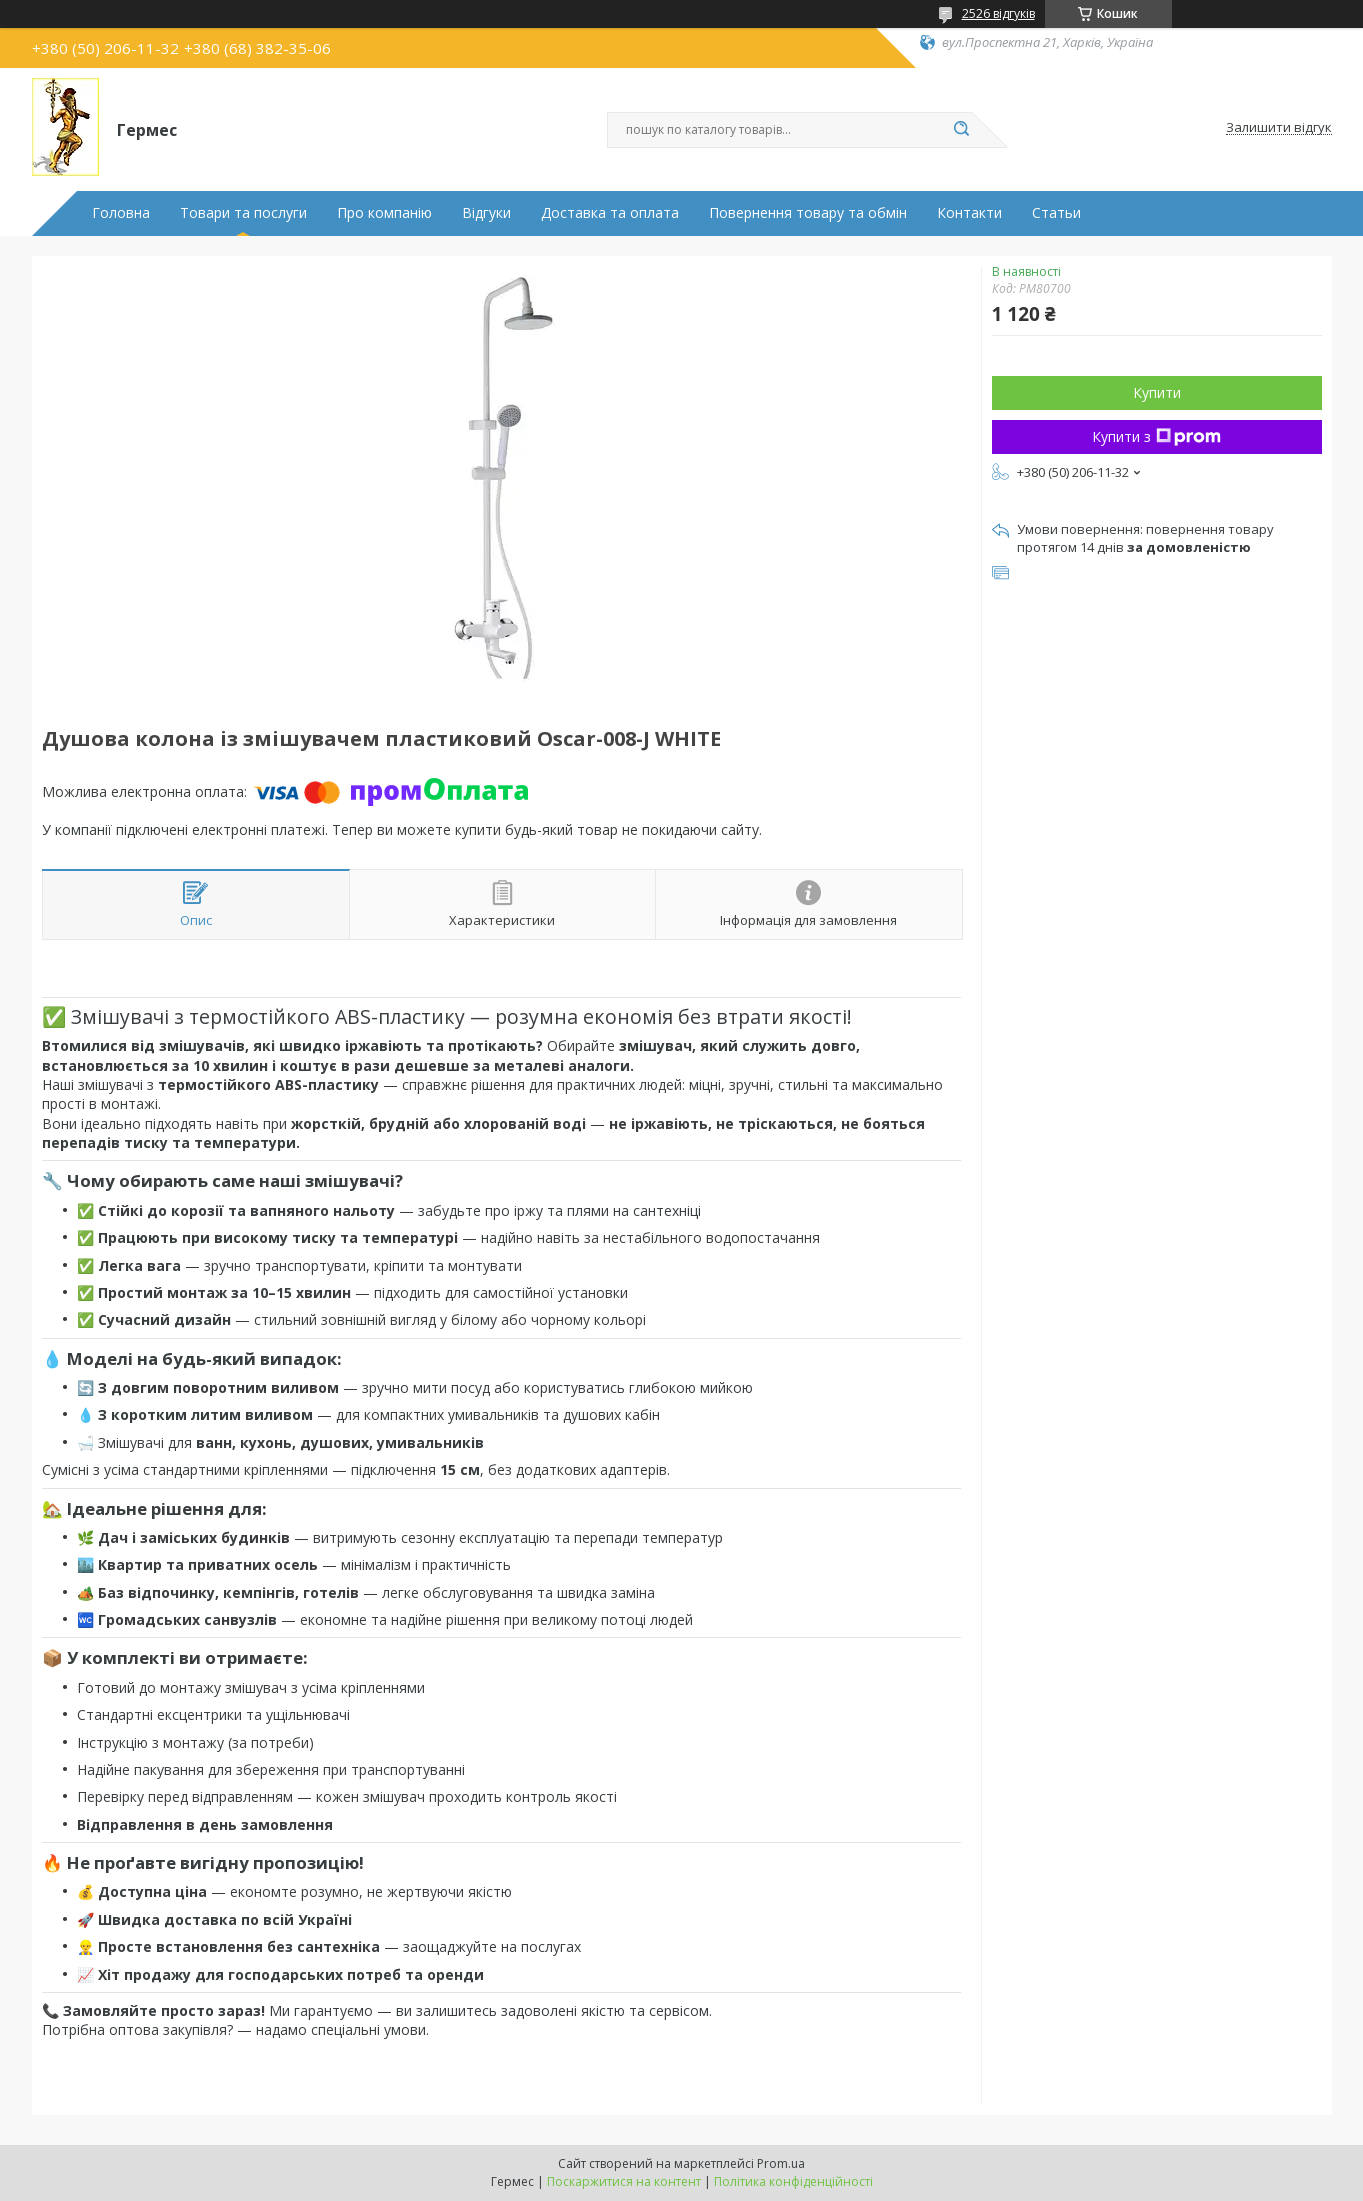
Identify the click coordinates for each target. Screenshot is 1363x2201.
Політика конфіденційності (793, 2181)
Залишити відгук (1279, 128)
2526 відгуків (998, 13)
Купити (1157, 392)
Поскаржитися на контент (624, 2181)
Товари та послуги (243, 213)
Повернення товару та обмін (808, 213)
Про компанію (384, 213)
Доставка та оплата (610, 213)
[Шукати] (962, 130)
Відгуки (486, 213)
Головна (121, 213)
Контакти (969, 213)
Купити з (1156, 436)
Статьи (1056, 213)
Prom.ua (781, 2163)
